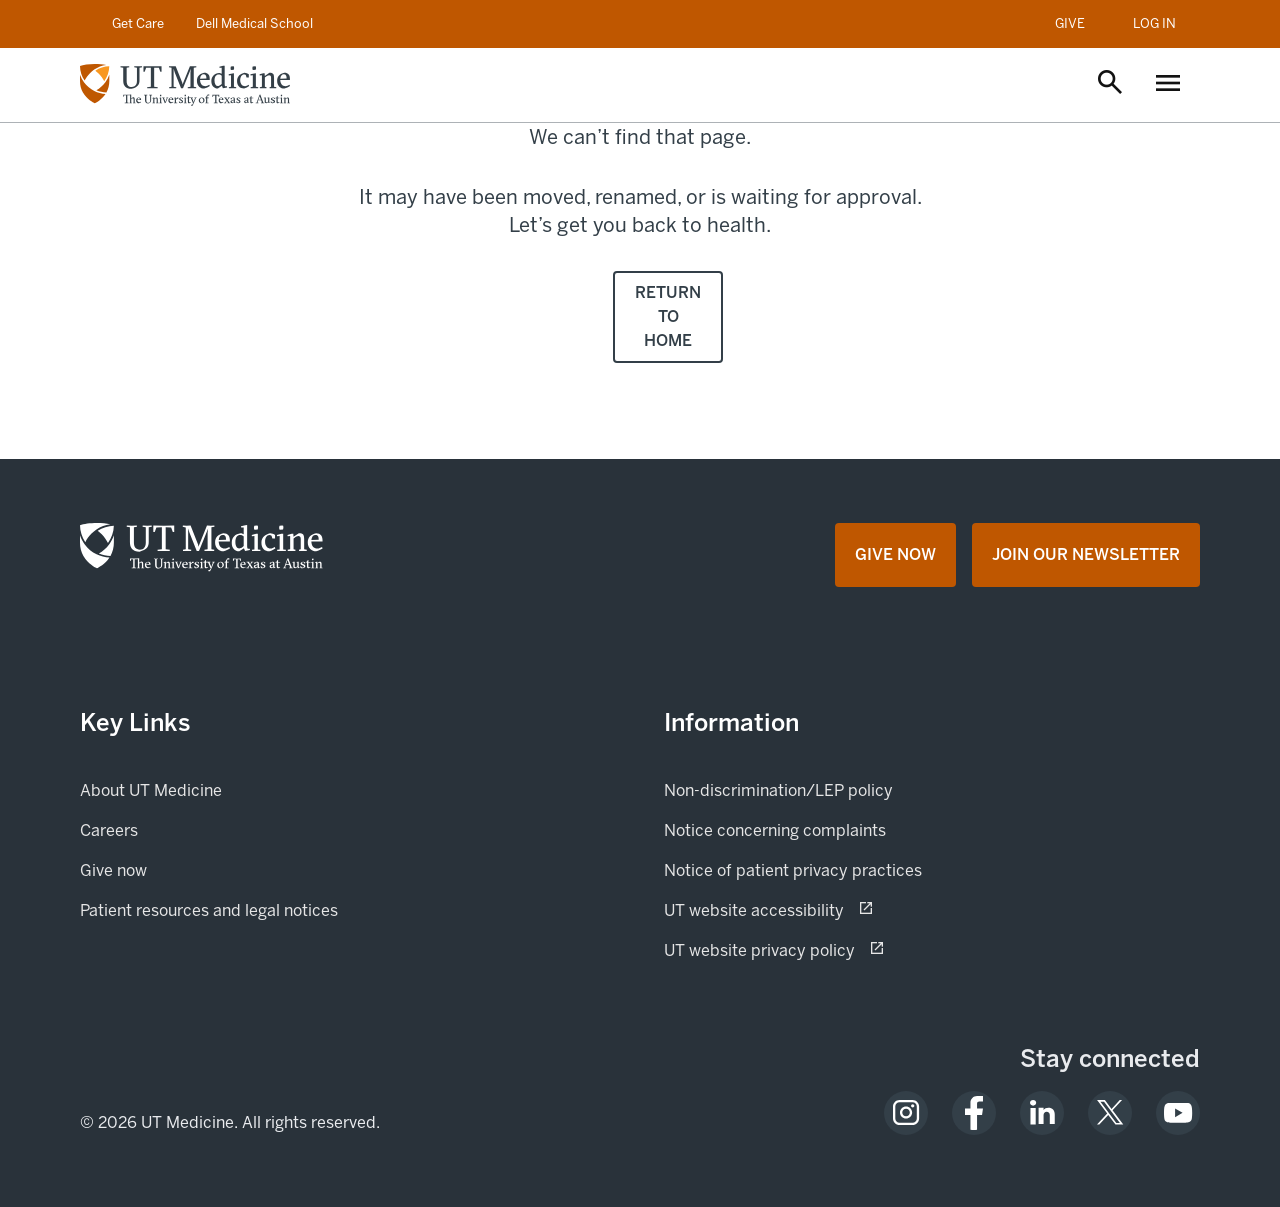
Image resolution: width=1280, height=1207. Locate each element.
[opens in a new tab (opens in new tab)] (906, 1113)
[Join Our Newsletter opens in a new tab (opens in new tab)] (1086, 555)
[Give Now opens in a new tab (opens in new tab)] (895, 555)
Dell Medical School (254, 23)
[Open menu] (1168, 85)
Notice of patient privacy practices (793, 870)
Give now (181, 869)
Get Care (138, 23)
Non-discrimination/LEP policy (778, 790)
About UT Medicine (151, 790)
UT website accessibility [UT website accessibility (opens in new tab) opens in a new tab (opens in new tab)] (824, 909)
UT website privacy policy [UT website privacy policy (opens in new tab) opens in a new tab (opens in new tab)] (830, 949)
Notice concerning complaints (775, 830)
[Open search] (1110, 84)
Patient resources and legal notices (209, 910)
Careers (109, 830)
